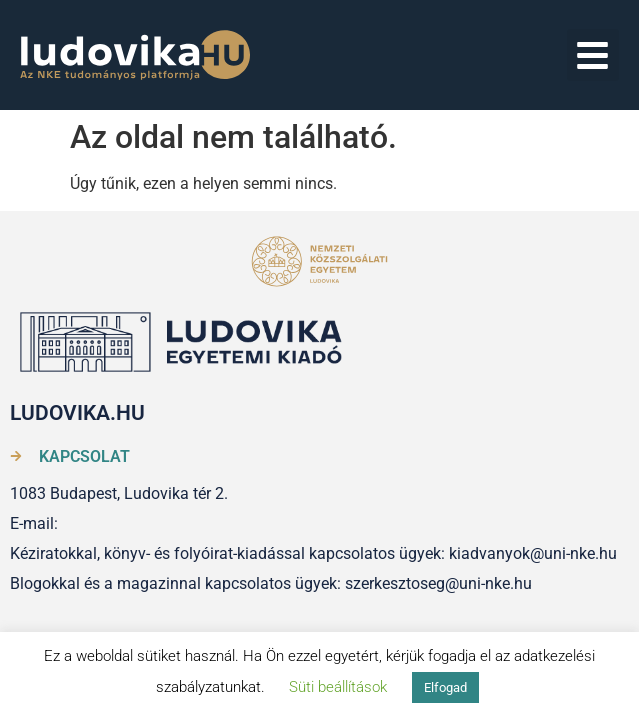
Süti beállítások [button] (338, 687)
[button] (593, 55)
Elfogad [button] (445, 687)
